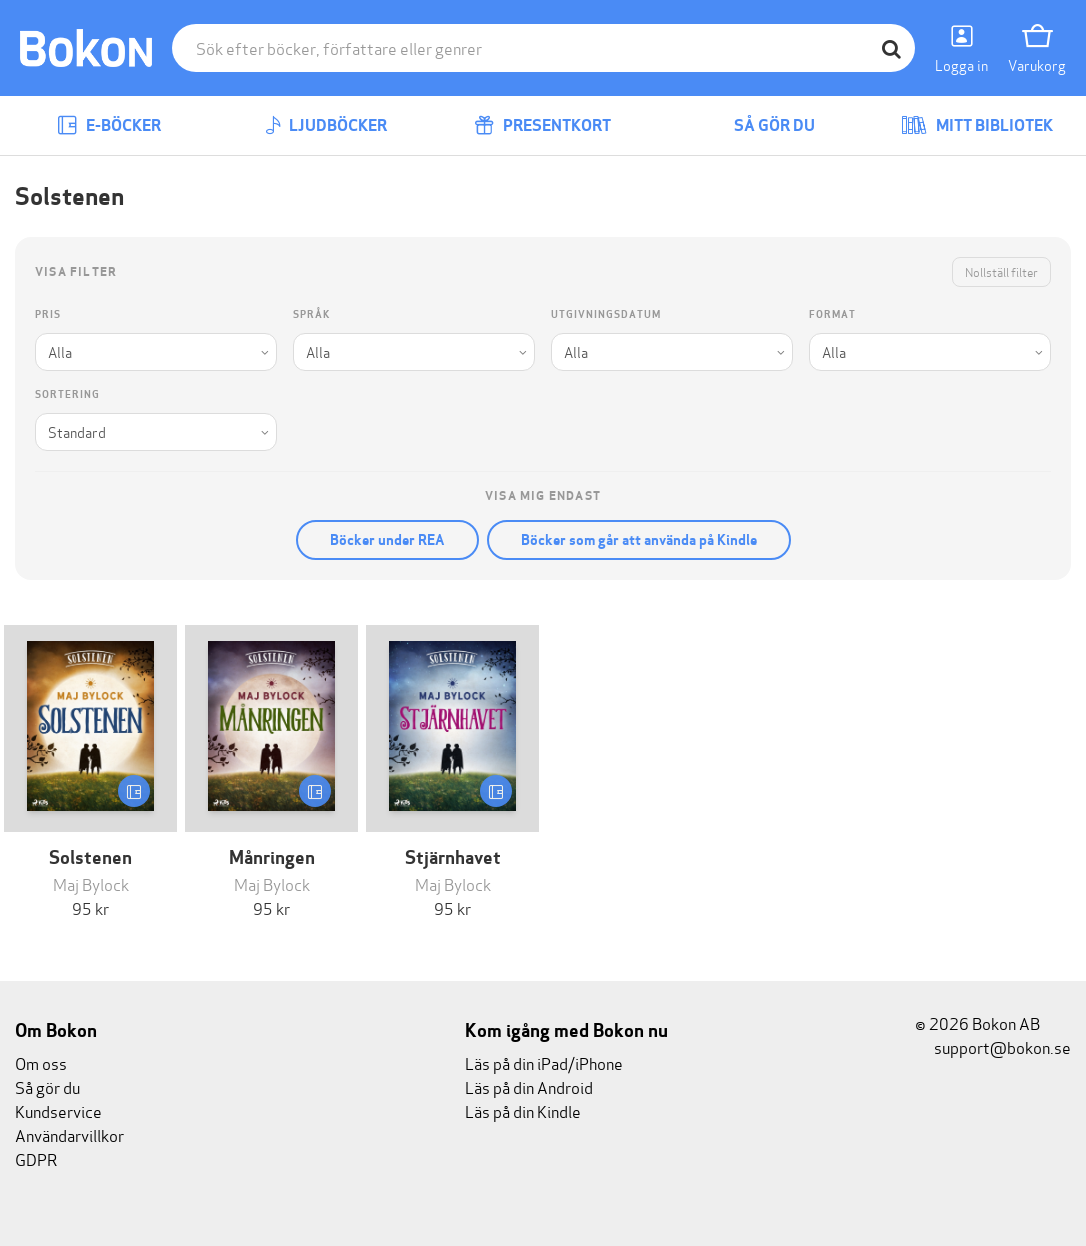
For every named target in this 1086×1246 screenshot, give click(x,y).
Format (832, 314)
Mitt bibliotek (977, 125)
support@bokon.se (993, 1046)
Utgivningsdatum (606, 314)
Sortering (67, 394)
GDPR (36, 1158)
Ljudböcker (326, 125)
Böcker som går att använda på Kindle (639, 540)
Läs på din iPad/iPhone (544, 1062)
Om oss (41, 1062)
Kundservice (58, 1110)
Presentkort (542, 125)
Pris (48, 314)
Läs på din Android (529, 1086)
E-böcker (109, 125)
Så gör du (760, 125)
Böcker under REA (387, 540)
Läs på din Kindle (523, 1110)
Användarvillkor (69, 1134)
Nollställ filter (1001, 271)
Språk (311, 314)
